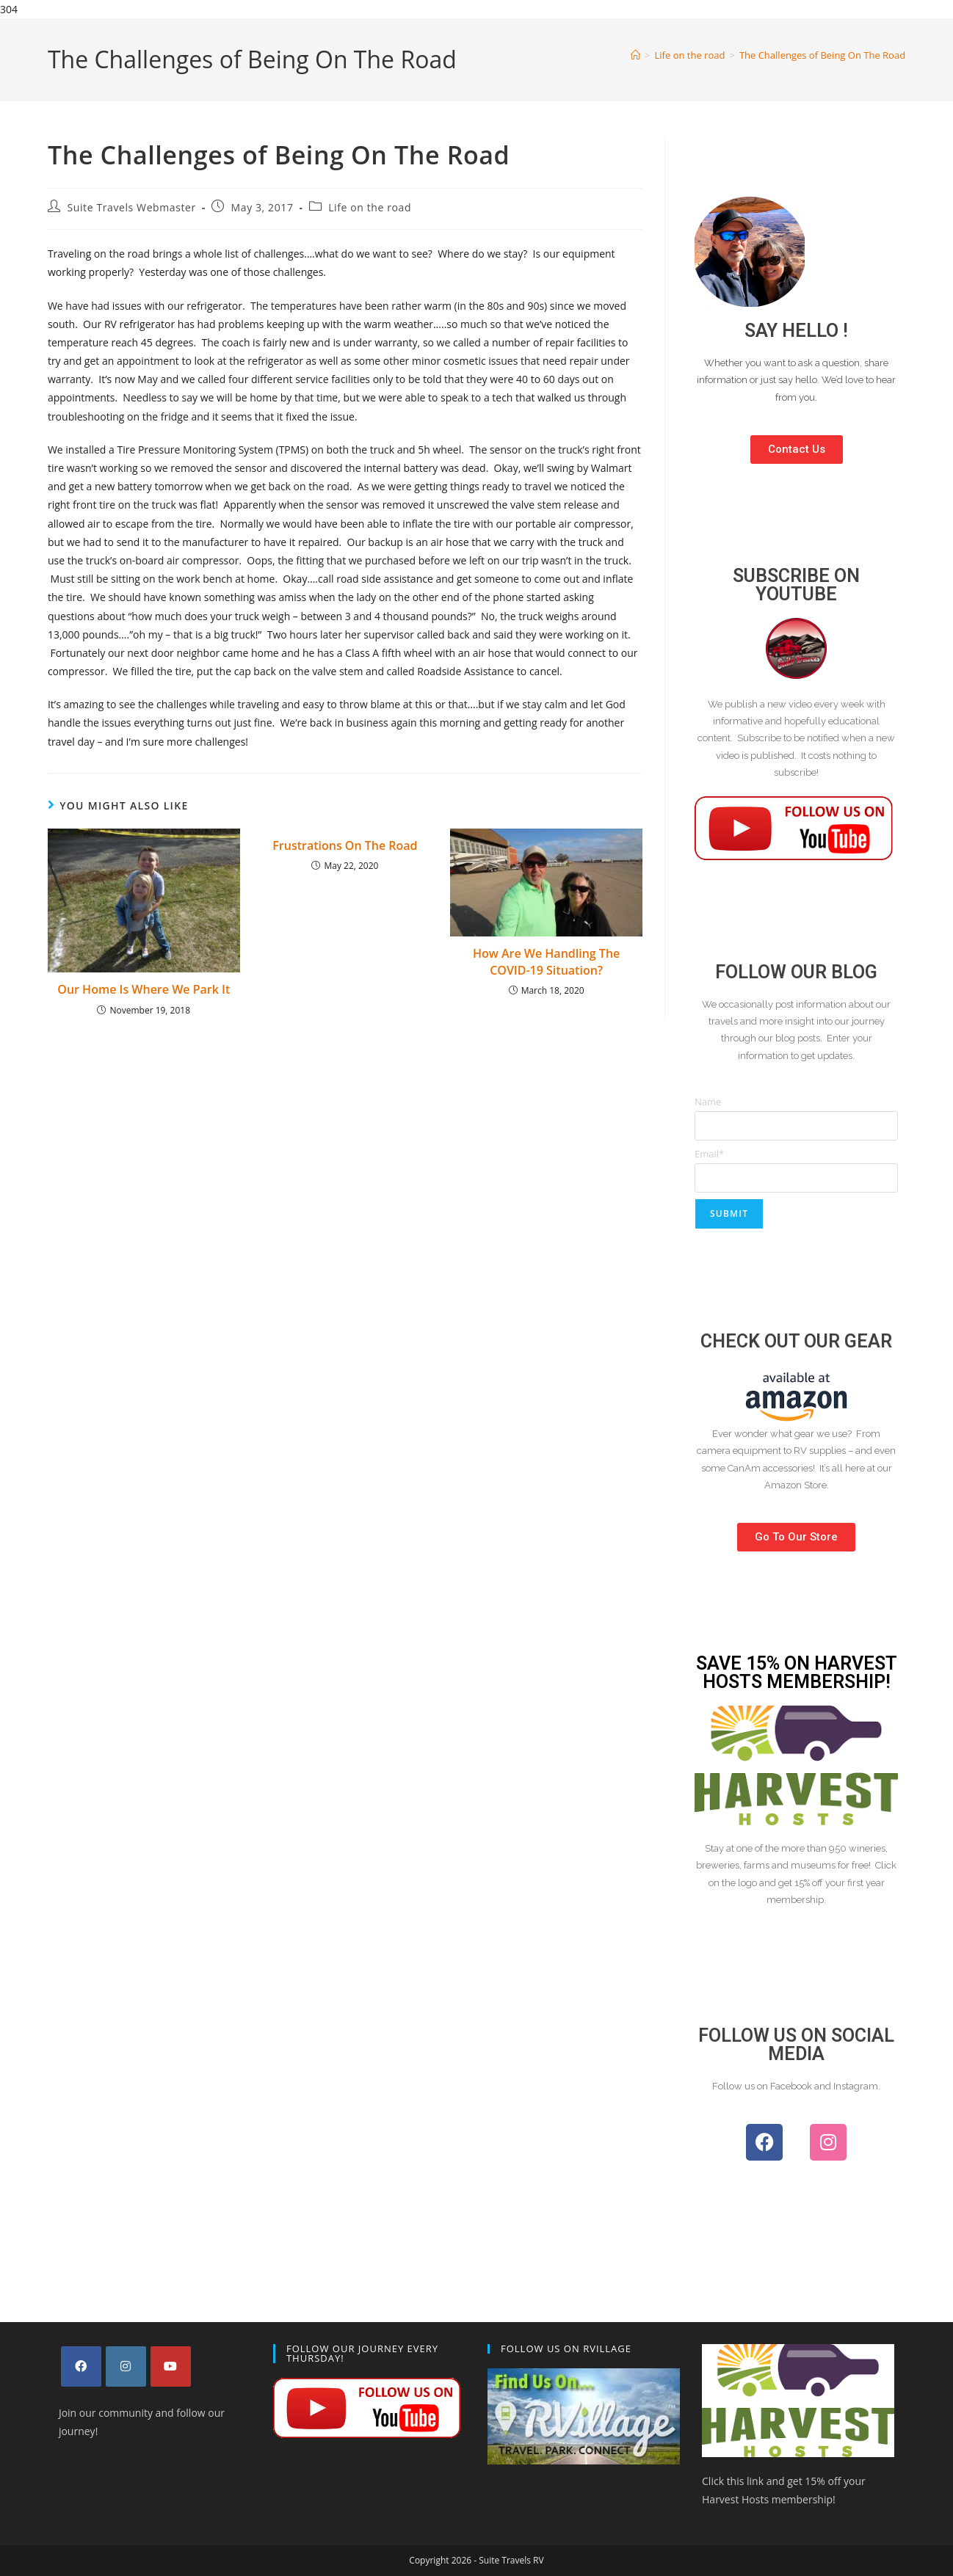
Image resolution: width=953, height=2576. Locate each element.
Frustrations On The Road (344, 845)
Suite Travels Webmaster (132, 207)
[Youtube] (171, 2366)
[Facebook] (81, 2366)
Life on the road (369, 207)
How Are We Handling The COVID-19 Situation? (546, 961)
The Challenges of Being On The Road (822, 55)
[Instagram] (126, 2366)
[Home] (635, 55)
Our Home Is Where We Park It (143, 989)
